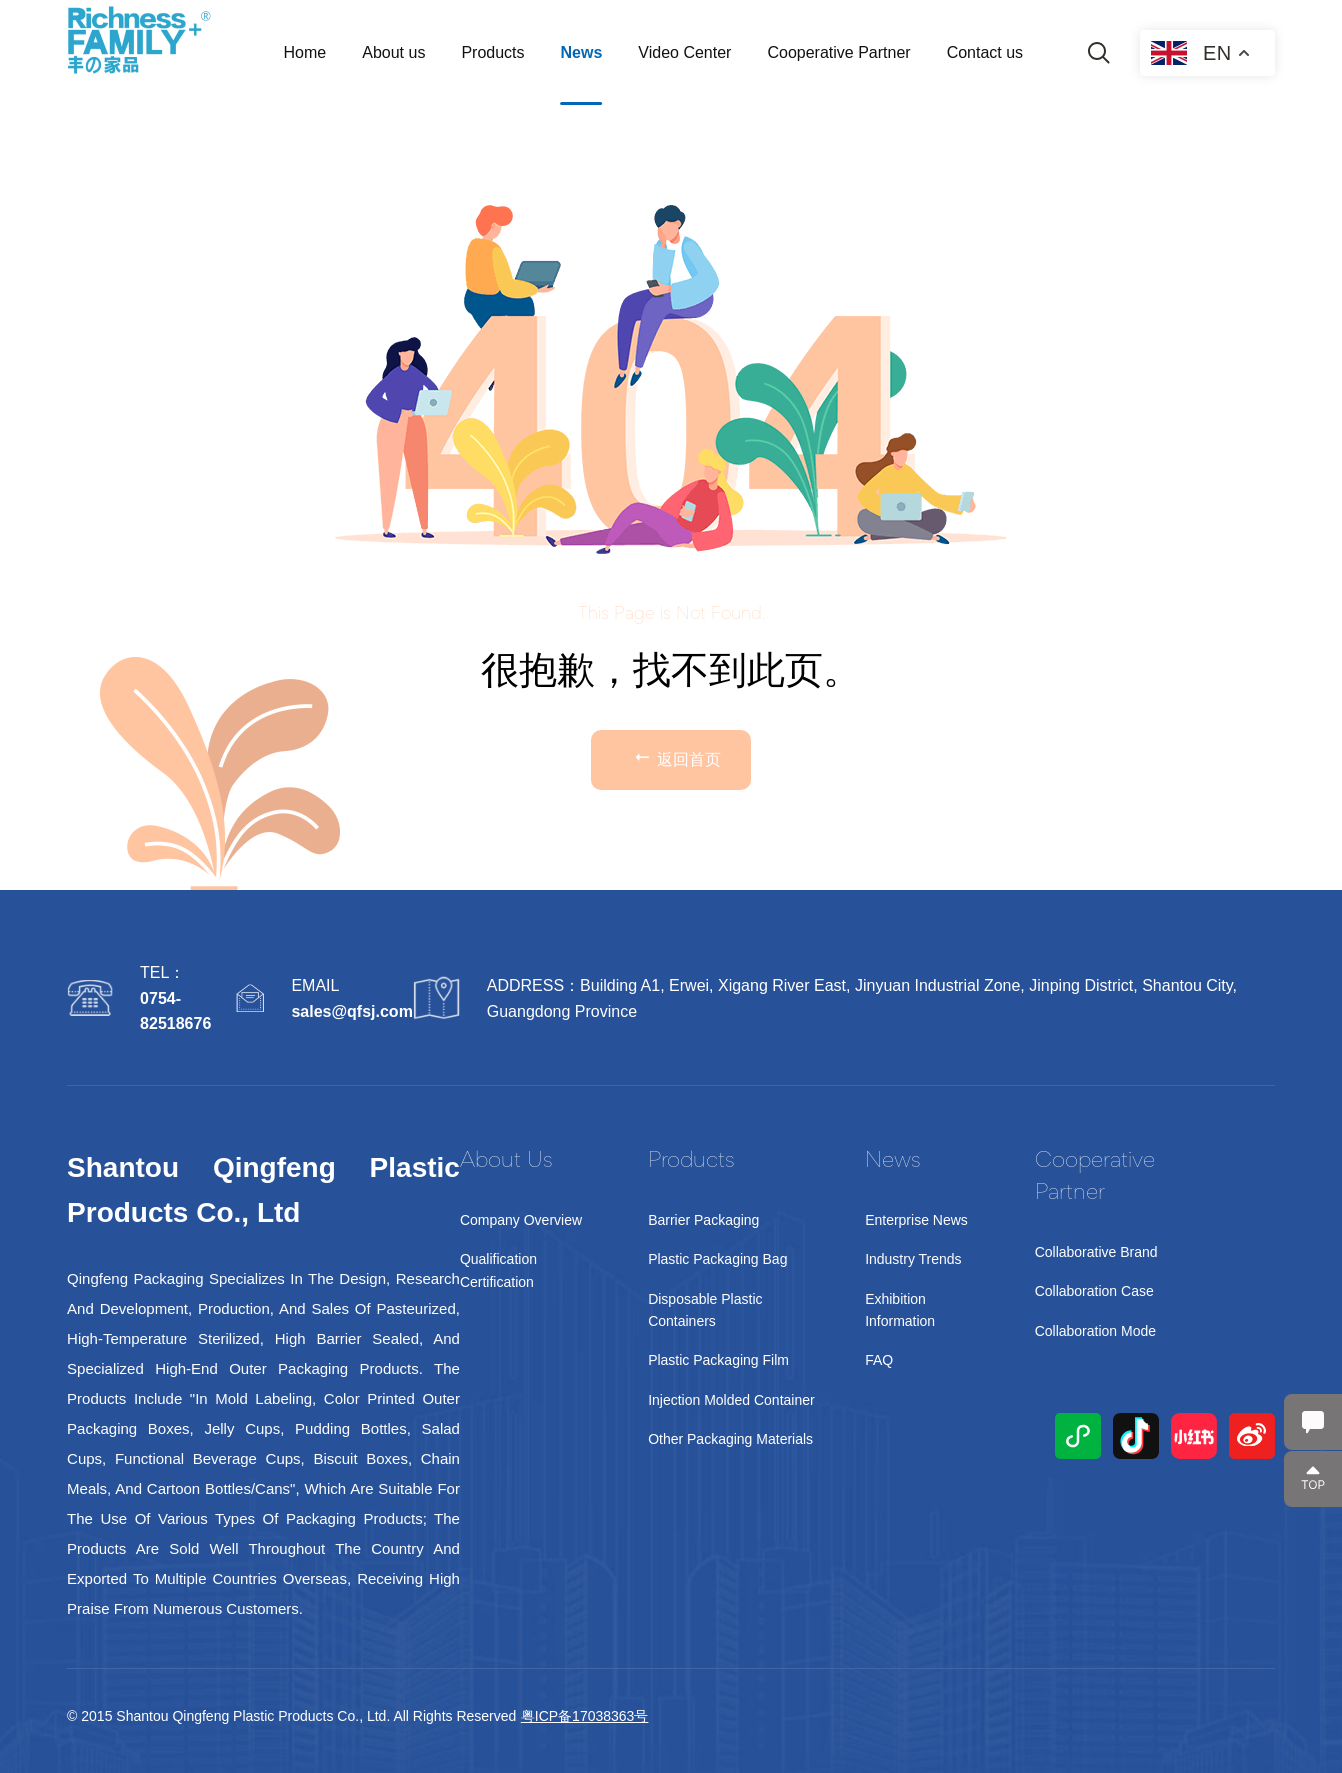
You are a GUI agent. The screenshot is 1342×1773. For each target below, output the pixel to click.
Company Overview (521, 1220)
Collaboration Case (1094, 1291)
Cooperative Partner (838, 52)
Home (305, 52)
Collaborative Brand (1096, 1252)
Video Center (684, 52)
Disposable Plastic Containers (705, 1310)
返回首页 (676, 757)
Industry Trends (913, 1259)
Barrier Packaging (703, 1220)
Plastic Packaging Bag (717, 1259)
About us (393, 52)
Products (492, 52)
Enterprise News (916, 1220)
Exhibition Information (900, 1310)
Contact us (985, 52)
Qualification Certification (498, 1270)
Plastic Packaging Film (718, 1360)
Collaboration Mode (1095, 1331)
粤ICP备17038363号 (585, 1716)
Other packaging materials (730, 1439)
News (582, 52)
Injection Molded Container (731, 1400)
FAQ (879, 1360)
